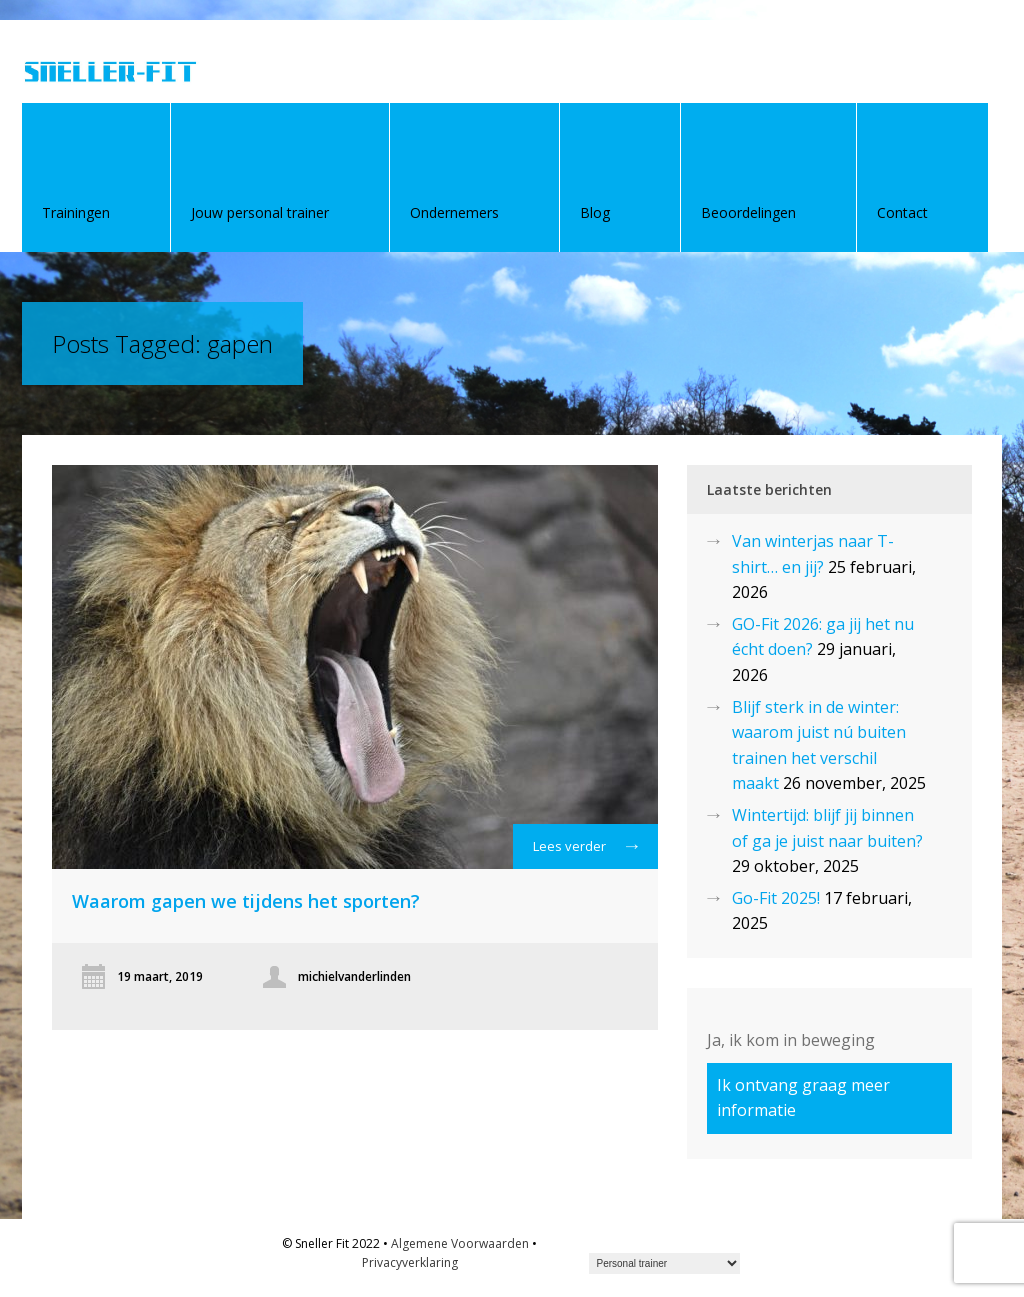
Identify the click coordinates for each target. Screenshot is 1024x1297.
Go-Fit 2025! (776, 898)
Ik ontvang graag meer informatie (803, 1097)
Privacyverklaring (410, 1262)
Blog (595, 212)
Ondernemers (454, 212)
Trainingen (76, 212)
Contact (902, 212)
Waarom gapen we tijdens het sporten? (246, 901)
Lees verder (585, 851)
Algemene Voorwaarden (460, 1243)
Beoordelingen (748, 212)
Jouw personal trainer (260, 212)
